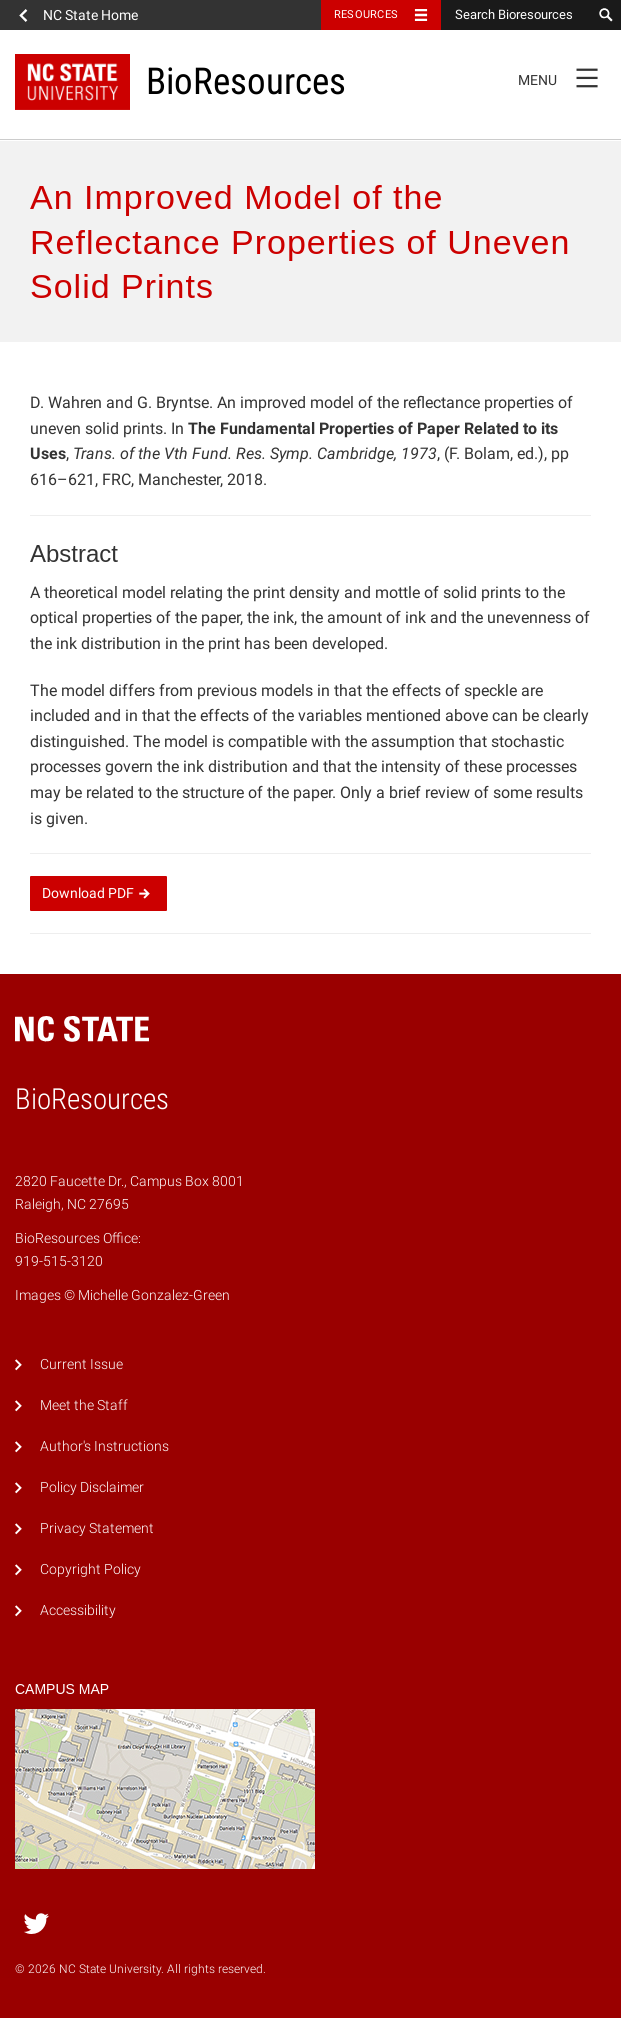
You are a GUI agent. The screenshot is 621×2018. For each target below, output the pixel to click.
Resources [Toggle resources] (366, 14)
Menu (564, 77)
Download (98, 893)
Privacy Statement (97, 1528)
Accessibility (78, 1610)
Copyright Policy (90, 1569)
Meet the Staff (84, 1405)
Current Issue (81, 1364)
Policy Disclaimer (92, 1487)
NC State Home (90, 15)
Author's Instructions (104, 1446)
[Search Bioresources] (516, 15)
